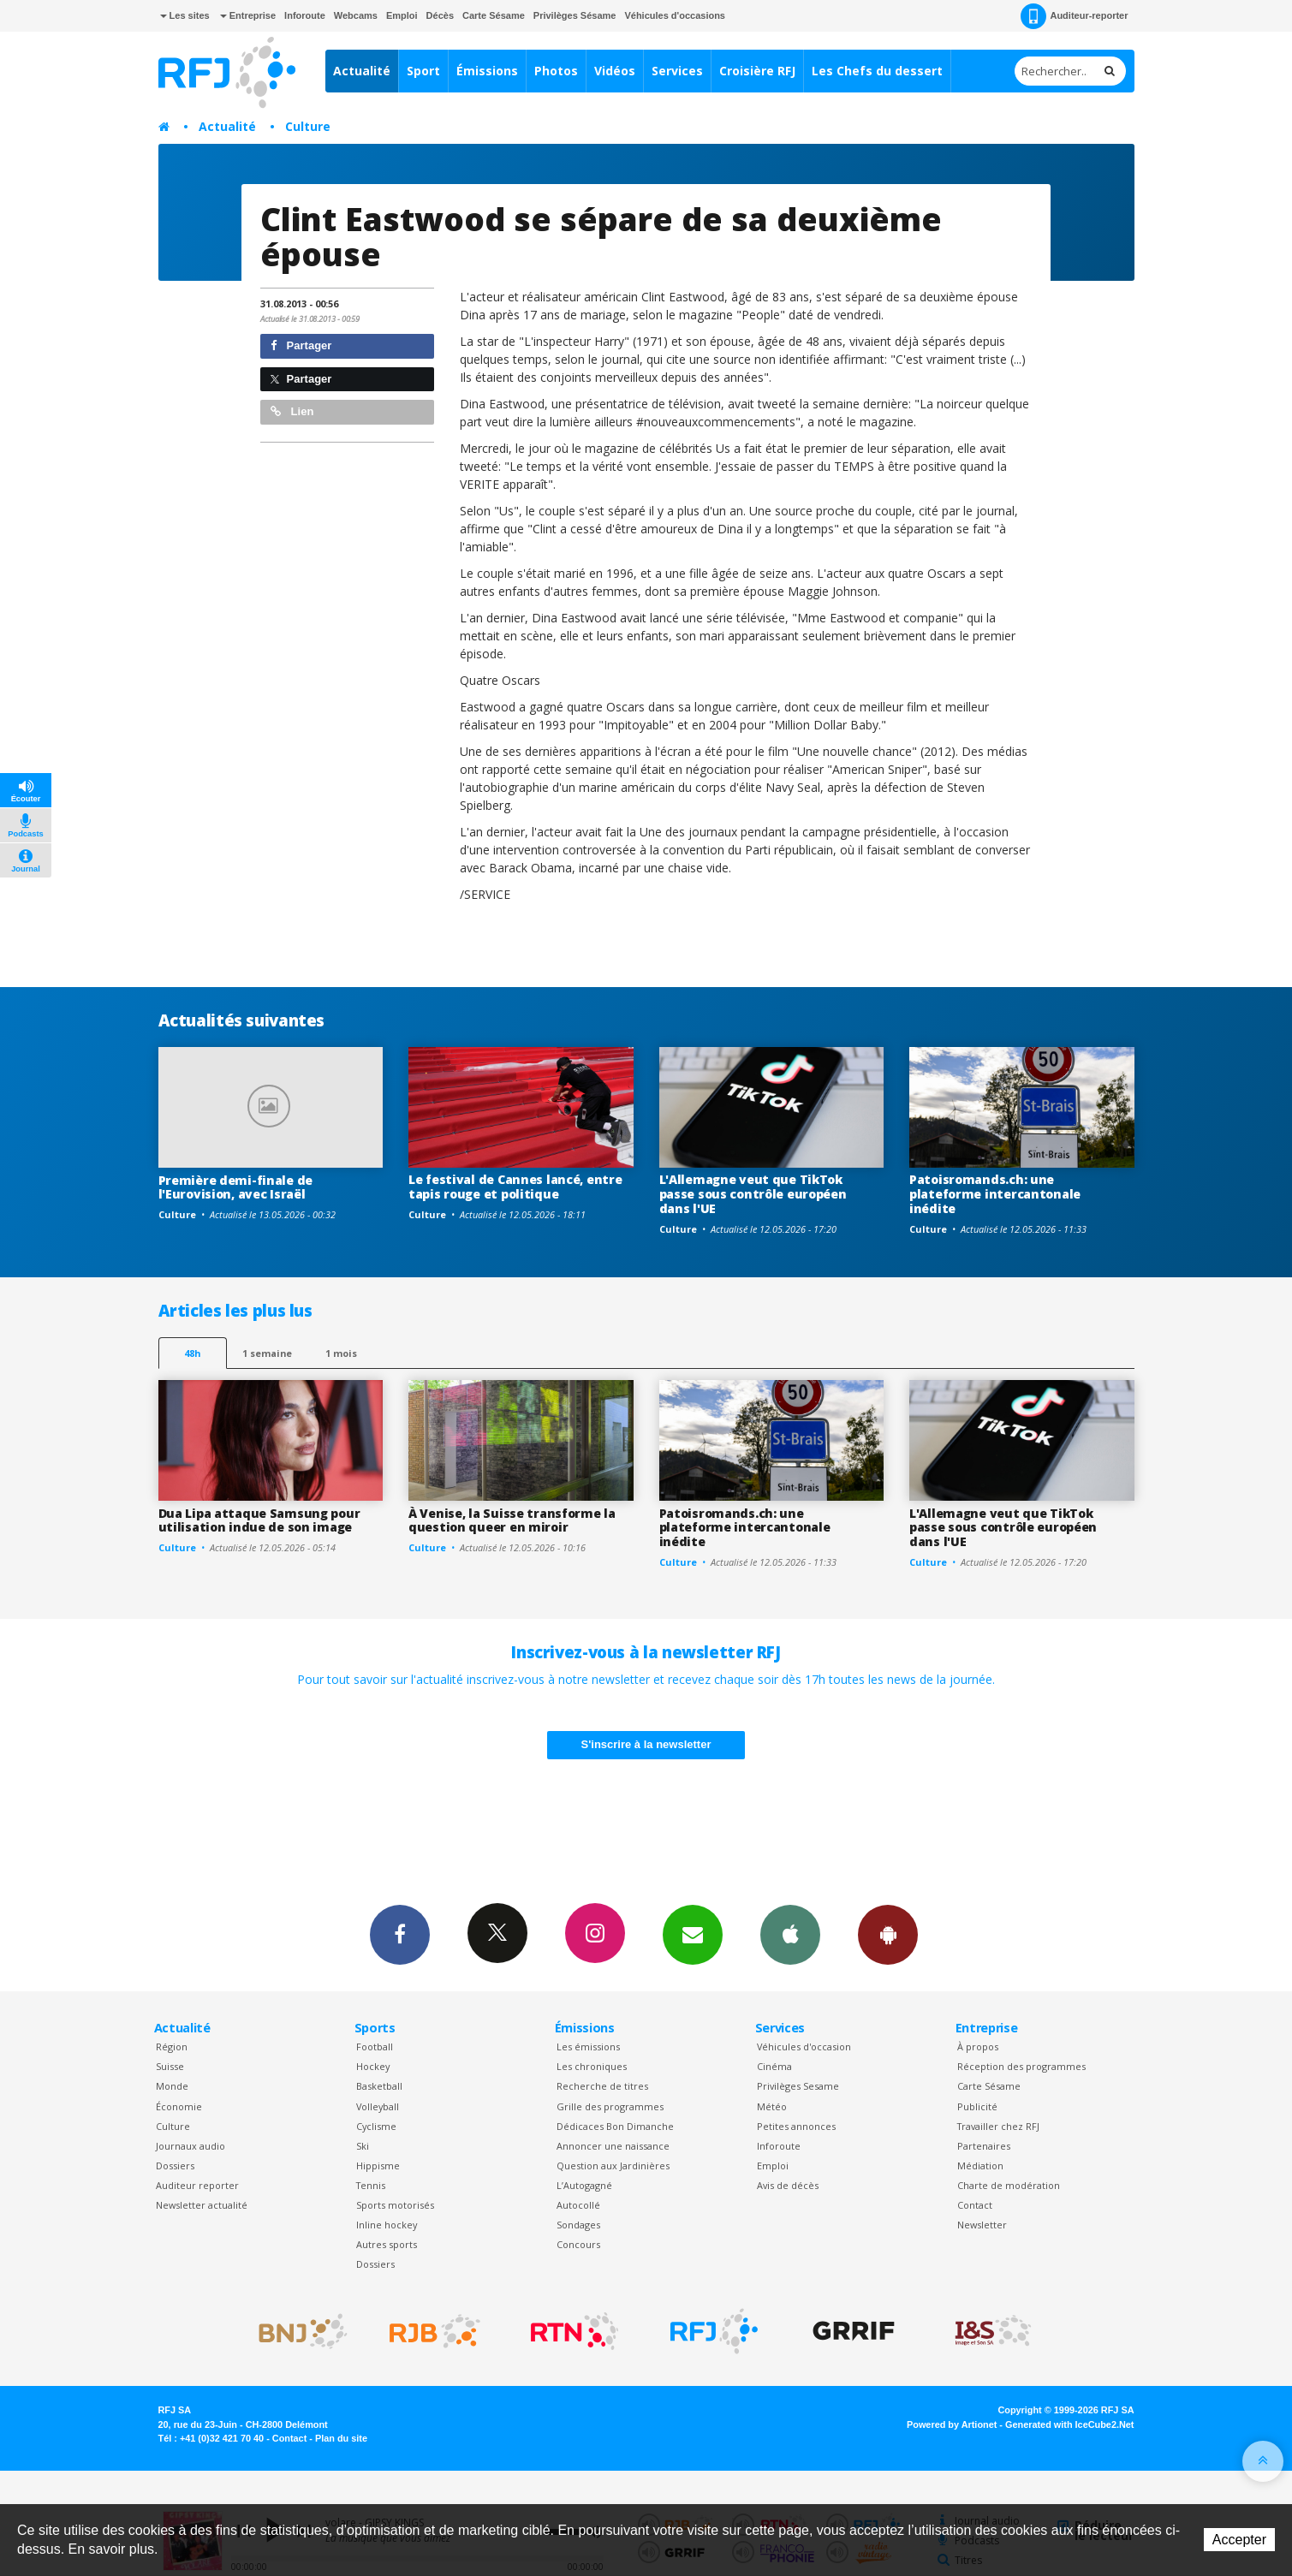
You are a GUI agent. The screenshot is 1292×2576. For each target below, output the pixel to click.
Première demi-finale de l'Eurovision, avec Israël (235, 1187)
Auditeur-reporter (1074, 16)
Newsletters (693, 1934)
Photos (556, 70)
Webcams (356, 15)
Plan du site (341, 2438)
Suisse (170, 2066)
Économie (179, 2106)
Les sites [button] (185, 15)
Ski (362, 2145)
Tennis (370, 2185)
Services (677, 70)
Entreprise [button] (248, 15)
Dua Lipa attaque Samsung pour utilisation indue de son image (259, 1520)
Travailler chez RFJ (998, 2126)
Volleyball (377, 2106)
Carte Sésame (493, 15)
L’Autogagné (584, 2185)
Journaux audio (190, 2145)
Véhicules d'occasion (804, 2046)
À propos (977, 2046)
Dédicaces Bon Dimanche (615, 2126)
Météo (772, 2106)
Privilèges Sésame (574, 15)
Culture (307, 126)
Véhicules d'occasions (674, 15)
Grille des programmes (610, 2106)
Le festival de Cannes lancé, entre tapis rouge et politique (515, 1186)
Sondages (578, 2224)
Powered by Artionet (952, 2424)
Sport (423, 70)
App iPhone (790, 1934)
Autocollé (578, 2204)
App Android (888, 1934)
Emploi (402, 15)
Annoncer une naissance (613, 2145)
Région (172, 2046)
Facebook (400, 1934)
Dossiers (175, 2165)
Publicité (977, 2106)
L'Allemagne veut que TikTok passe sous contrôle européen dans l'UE (753, 1194)
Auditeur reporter (197, 2185)
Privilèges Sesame (798, 2085)
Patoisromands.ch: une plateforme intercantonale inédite (995, 1194)
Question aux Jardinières (613, 2165)
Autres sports (386, 2244)
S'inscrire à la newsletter (646, 1744)
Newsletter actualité (201, 2204)
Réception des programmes (1021, 2066)
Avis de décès (788, 2185)
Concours (578, 2244)
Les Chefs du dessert (877, 70)
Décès (440, 15)
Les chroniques (592, 2066)
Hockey (373, 2066)
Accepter (1239, 2539)
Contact (974, 2204)
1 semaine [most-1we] (267, 1353)
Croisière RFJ (757, 70)
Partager (301, 345)
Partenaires (983, 2145)
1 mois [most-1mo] (341, 1353)
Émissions (487, 70)
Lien (292, 411)
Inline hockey (386, 2224)
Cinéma (774, 2066)
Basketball (379, 2085)
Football (374, 2046)
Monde (172, 2085)
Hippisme (378, 2165)
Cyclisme (376, 2126)
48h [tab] (192, 1353)
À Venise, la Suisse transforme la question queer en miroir (512, 1520)
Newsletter (982, 2224)
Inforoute (304, 15)
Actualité (361, 70)
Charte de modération (1008, 2185)
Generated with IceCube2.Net (1069, 2424)
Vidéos (614, 70)
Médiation (980, 2165)
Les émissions (588, 2046)
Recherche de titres (602, 2085)
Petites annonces (796, 2126)
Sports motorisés (395, 2204)
